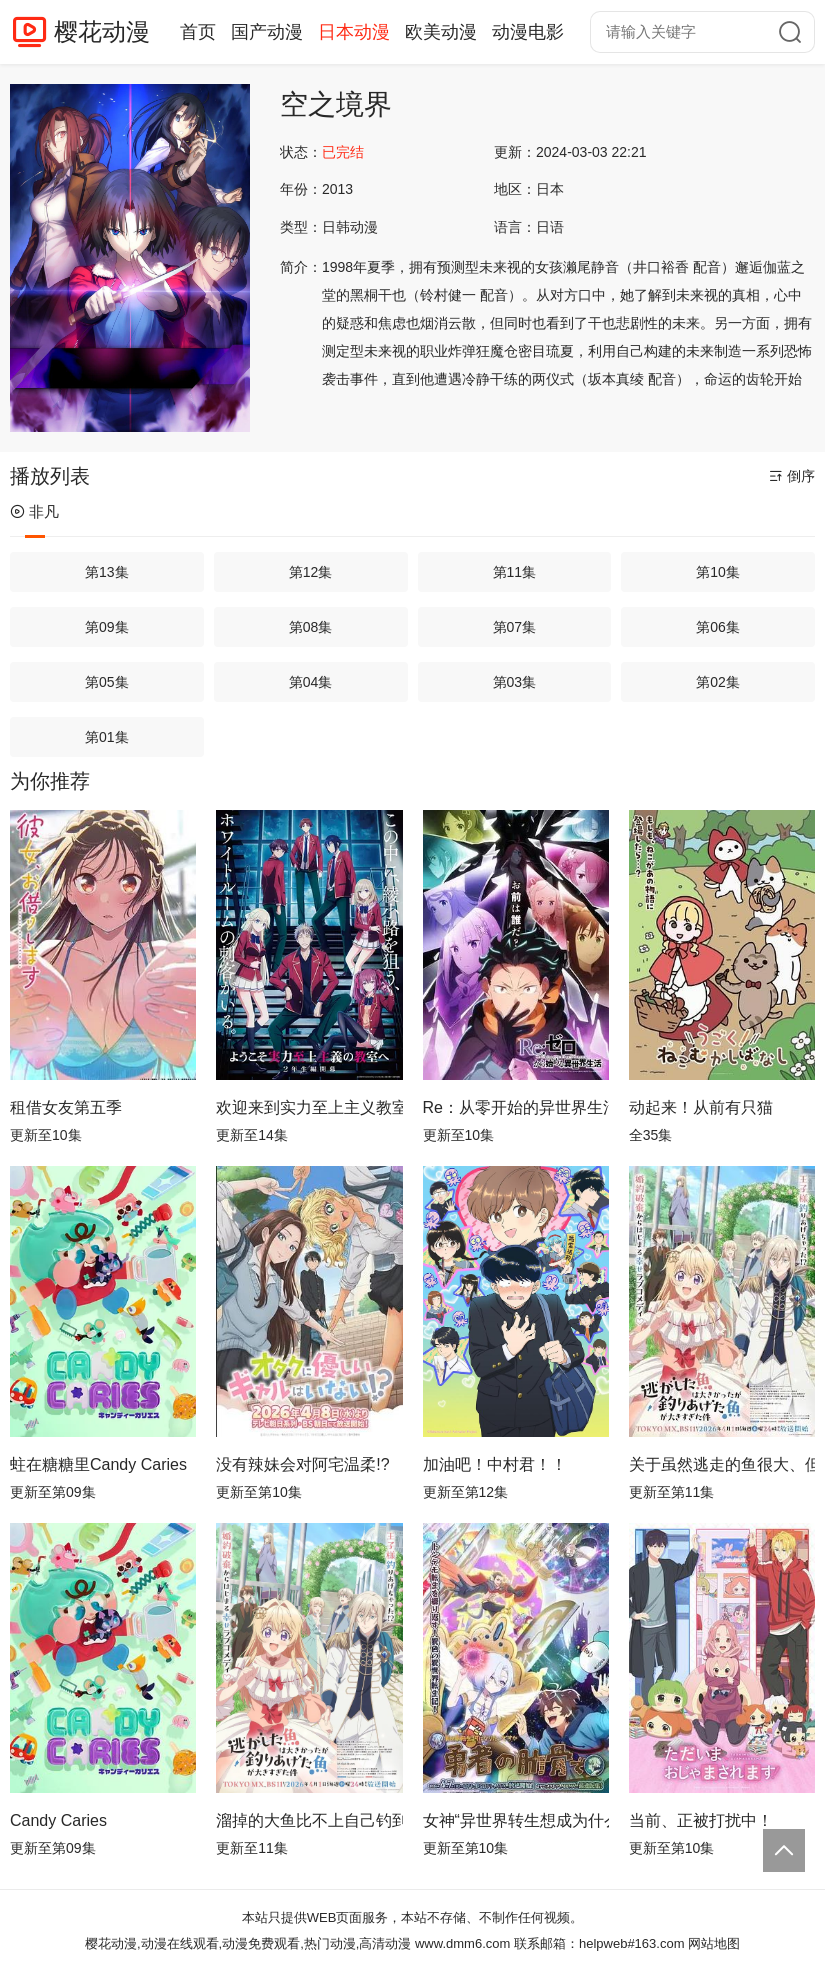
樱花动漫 (102, 31)
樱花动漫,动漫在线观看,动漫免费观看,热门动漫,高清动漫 (248, 1943)
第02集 (718, 682)
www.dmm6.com (462, 1943)
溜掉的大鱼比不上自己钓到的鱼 (309, 1820)
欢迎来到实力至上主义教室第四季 (309, 1107)
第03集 (515, 682)
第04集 (311, 682)
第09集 (107, 627)
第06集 (718, 627)
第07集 (515, 627)
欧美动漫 (441, 32)
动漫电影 (528, 32)
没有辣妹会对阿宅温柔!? (302, 1464)
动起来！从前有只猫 (701, 1107)
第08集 (311, 627)
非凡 (34, 511)
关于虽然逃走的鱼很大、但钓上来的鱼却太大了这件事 (722, 1464)
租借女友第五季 (66, 1107)
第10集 (718, 572)
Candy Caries (58, 1820)
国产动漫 (267, 32)
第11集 (515, 572)
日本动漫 (354, 32)
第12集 (311, 572)
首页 (198, 32)
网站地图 (714, 1943)
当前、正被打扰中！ (701, 1820)
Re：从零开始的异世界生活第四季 (516, 1107)
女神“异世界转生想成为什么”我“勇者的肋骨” (516, 1820)
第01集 (107, 737)
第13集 (107, 572)
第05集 (107, 682)
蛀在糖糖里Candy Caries (98, 1464)
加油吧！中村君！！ (495, 1464)
